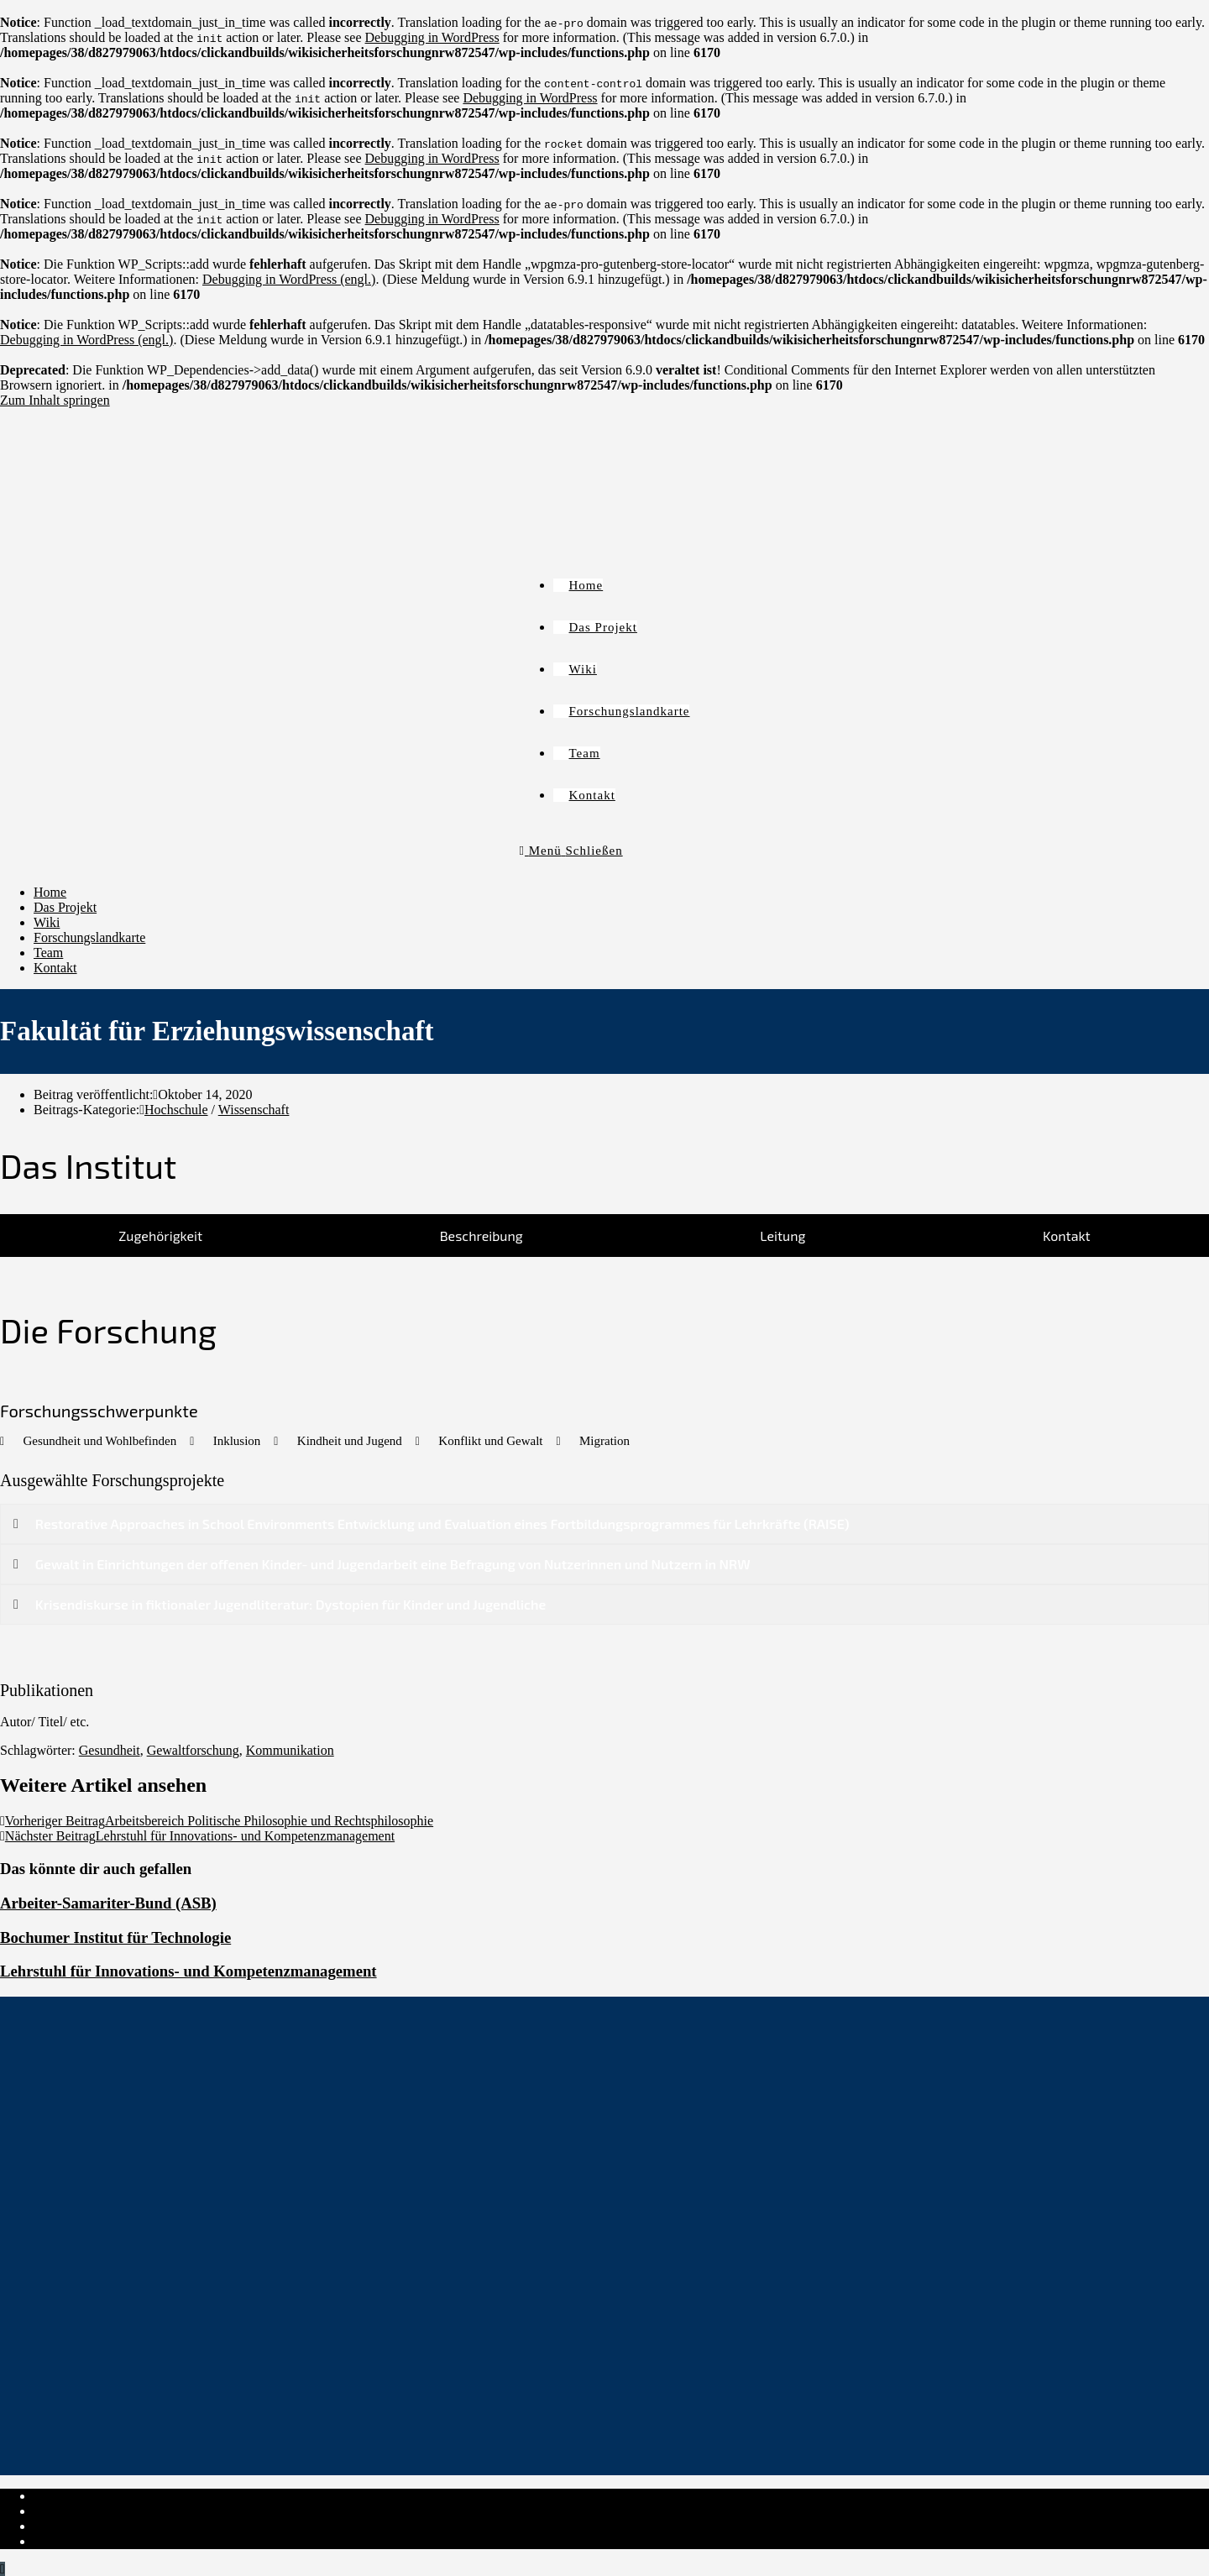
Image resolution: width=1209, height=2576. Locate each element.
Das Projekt (65, 907)
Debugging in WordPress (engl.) (288, 279)
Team (48, 952)
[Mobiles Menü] (571, 850)
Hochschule (176, 1109)
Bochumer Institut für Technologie (115, 1937)
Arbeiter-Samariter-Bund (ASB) (108, 1903)
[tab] (160, 1235)
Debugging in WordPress (432, 37)
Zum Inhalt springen (55, 400)
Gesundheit (109, 1750)
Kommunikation (290, 1750)
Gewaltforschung (193, 1750)
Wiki (47, 922)
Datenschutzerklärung (92, 2511)
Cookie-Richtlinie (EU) (97, 2526)
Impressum (63, 2496)
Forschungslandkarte (89, 937)
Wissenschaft (254, 1109)
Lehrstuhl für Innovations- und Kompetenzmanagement (188, 1971)
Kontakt (55, 968)
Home (50, 892)
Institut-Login (71, 2541)
